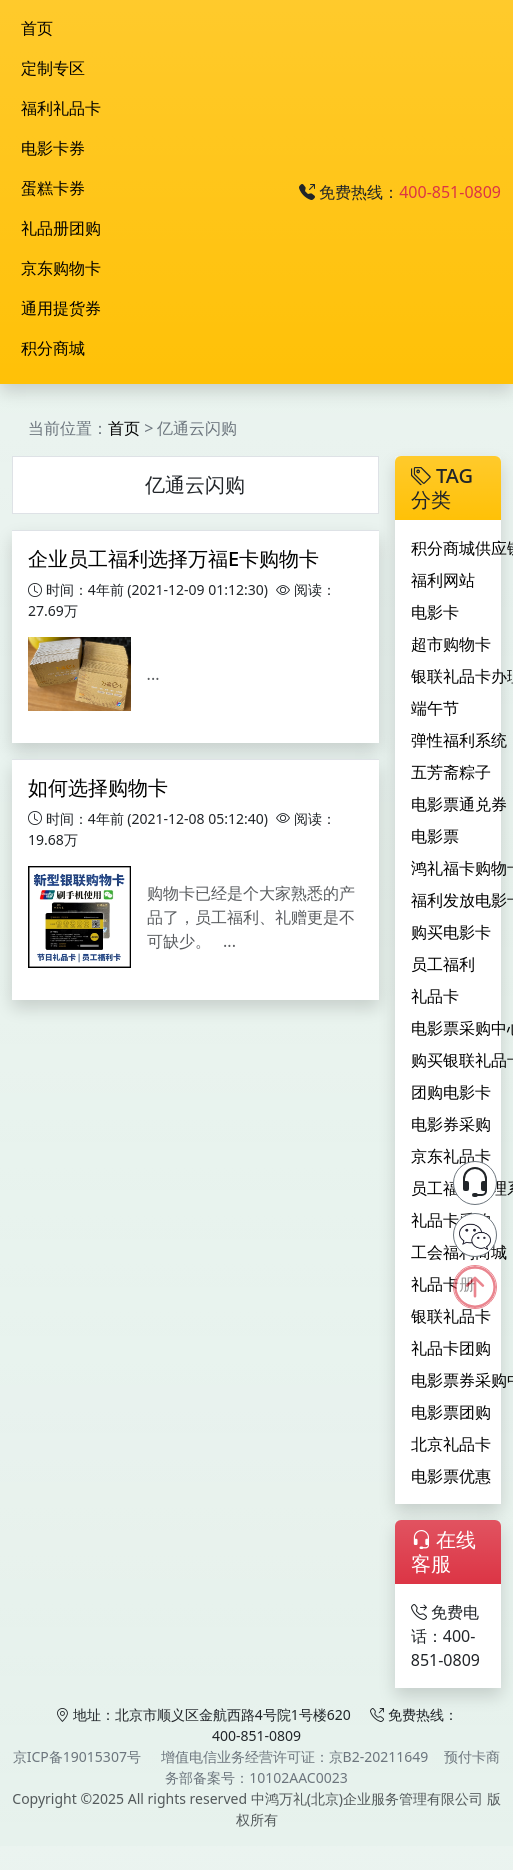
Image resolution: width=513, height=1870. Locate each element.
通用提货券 (61, 308)
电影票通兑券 (459, 804)
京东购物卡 (61, 268)
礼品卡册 (443, 1284)
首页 (37, 28)
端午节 (435, 708)
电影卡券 (53, 148)
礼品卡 (435, 996)
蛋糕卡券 (53, 188)
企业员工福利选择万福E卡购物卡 (173, 558)
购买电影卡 (451, 932)
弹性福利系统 (459, 740)
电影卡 (435, 612)
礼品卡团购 (451, 1348)
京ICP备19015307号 (77, 1756)
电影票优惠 (451, 1476)
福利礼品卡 (61, 108)
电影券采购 (451, 1124)
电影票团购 (451, 1412)
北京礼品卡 (451, 1444)
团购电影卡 (451, 1092)
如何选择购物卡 (98, 787)
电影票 (435, 836)
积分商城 (53, 348)
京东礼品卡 (451, 1156)
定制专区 (53, 68)
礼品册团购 (61, 228)
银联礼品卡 (451, 1316)
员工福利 (443, 964)
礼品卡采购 (451, 1220)
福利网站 (443, 580)
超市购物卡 (451, 644)
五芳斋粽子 (451, 772)
